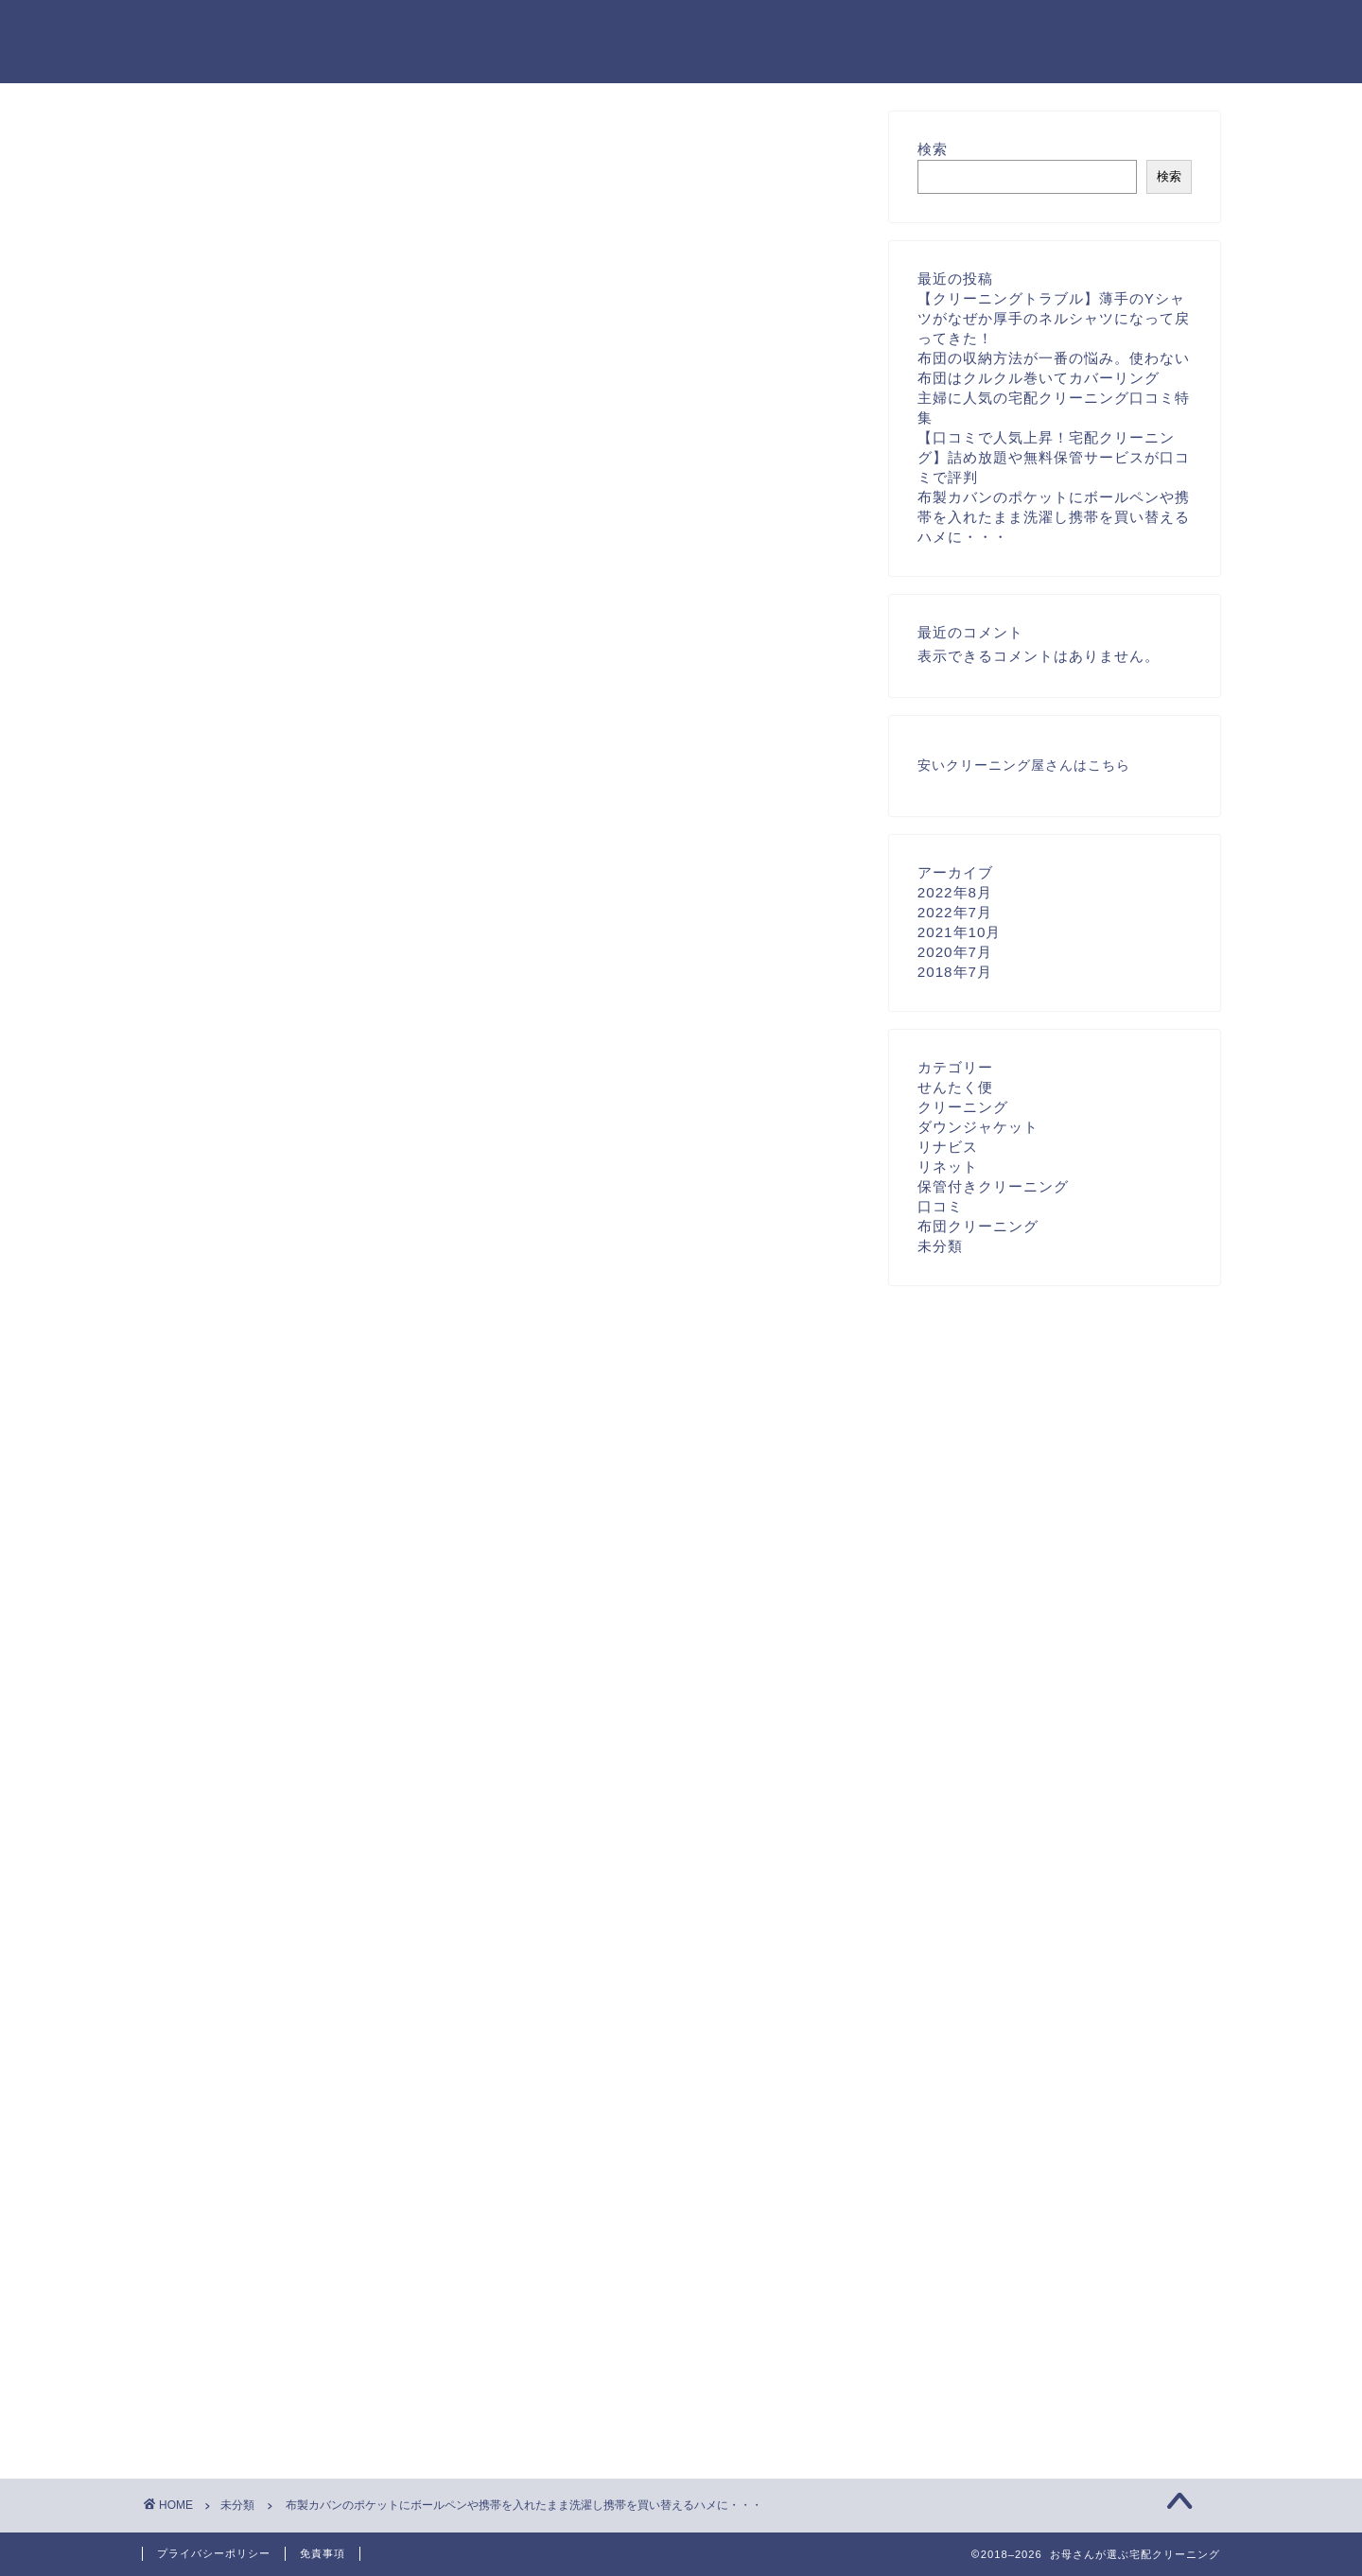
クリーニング (962, 1107)
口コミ (940, 1206)
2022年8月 (954, 892)
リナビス (947, 1147)
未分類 (195, 147)
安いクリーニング (974, 765)
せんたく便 (955, 1087)
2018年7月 (954, 972)
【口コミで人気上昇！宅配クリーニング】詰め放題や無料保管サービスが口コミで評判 (1053, 457)
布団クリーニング (978, 1226)
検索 (932, 149)
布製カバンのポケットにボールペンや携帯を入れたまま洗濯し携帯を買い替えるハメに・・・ (1053, 517)
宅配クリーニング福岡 (249, 1808)
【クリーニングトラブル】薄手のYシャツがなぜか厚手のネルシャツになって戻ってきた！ (1053, 318)
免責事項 (322, 2553)
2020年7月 (954, 952)
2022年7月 (954, 912)
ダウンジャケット (978, 1127)
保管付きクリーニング (993, 1186)
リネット (947, 1166)
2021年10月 (959, 932)
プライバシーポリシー (214, 2553)
